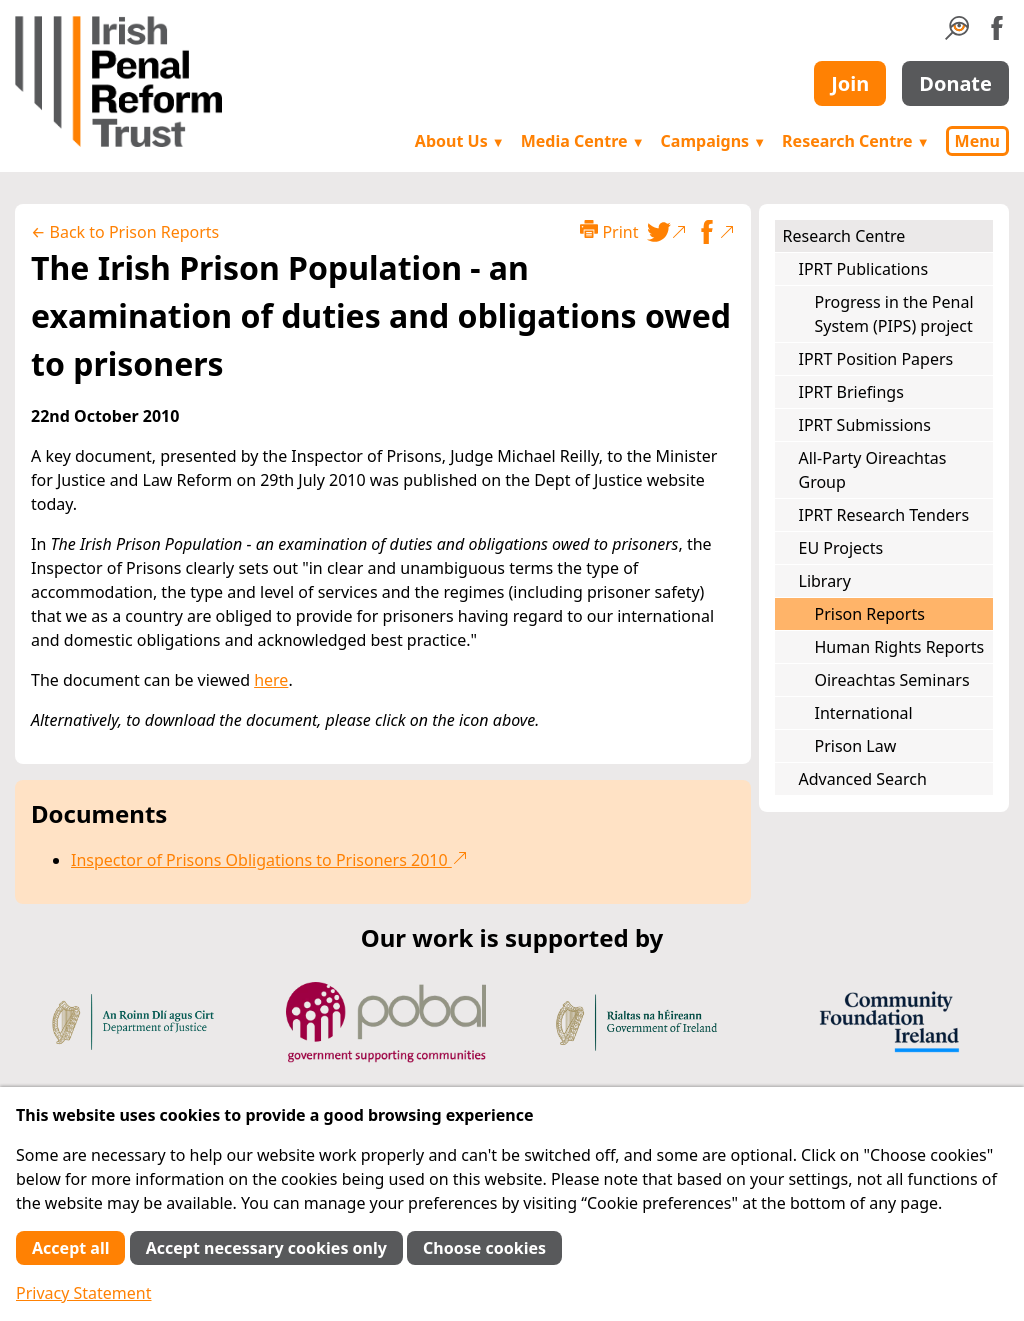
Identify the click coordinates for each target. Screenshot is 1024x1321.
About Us (460, 141)
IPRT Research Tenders (884, 515)
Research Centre (855, 141)
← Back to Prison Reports (125, 232)
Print (609, 231)
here (271, 680)
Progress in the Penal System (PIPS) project (894, 314)
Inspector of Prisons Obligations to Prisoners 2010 (269, 860)
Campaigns (714, 141)
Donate (955, 83)
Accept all (70, 1248)
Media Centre (583, 141)
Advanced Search (863, 779)
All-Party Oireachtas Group (873, 470)
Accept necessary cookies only (266, 1248)
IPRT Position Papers (876, 359)
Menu (977, 141)
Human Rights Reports (900, 647)
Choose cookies (484, 1248)
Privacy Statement (84, 1293)
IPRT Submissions (865, 425)
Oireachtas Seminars (892, 680)
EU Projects (841, 548)
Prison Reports (870, 614)
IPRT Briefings (851, 392)
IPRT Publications (864, 269)
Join (850, 83)
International (864, 713)
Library (825, 581)
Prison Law (856, 746)
